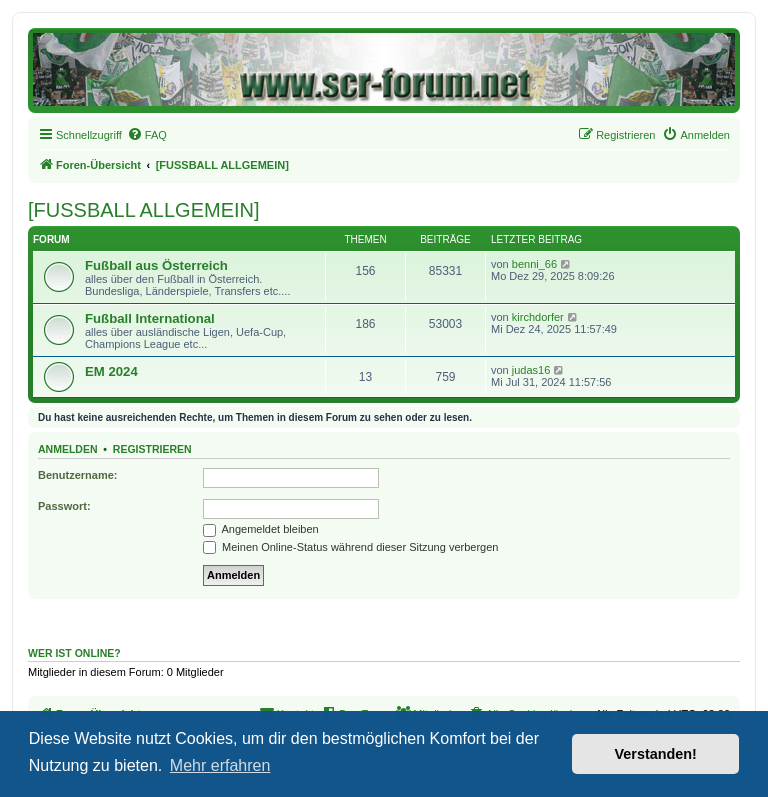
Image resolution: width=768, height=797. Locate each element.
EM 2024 (111, 371)
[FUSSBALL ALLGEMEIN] (144, 210)
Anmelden (68, 449)
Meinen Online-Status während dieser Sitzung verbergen (350, 547)
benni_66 (534, 264)
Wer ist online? (74, 653)
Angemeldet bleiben (261, 529)
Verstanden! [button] (656, 754)
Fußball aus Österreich (156, 265)
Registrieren (152, 449)
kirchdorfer (538, 317)
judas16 (531, 370)
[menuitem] (147, 135)
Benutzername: (77, 475)
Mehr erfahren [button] (220, 765)
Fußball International (150, 318)
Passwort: (64, 506)
